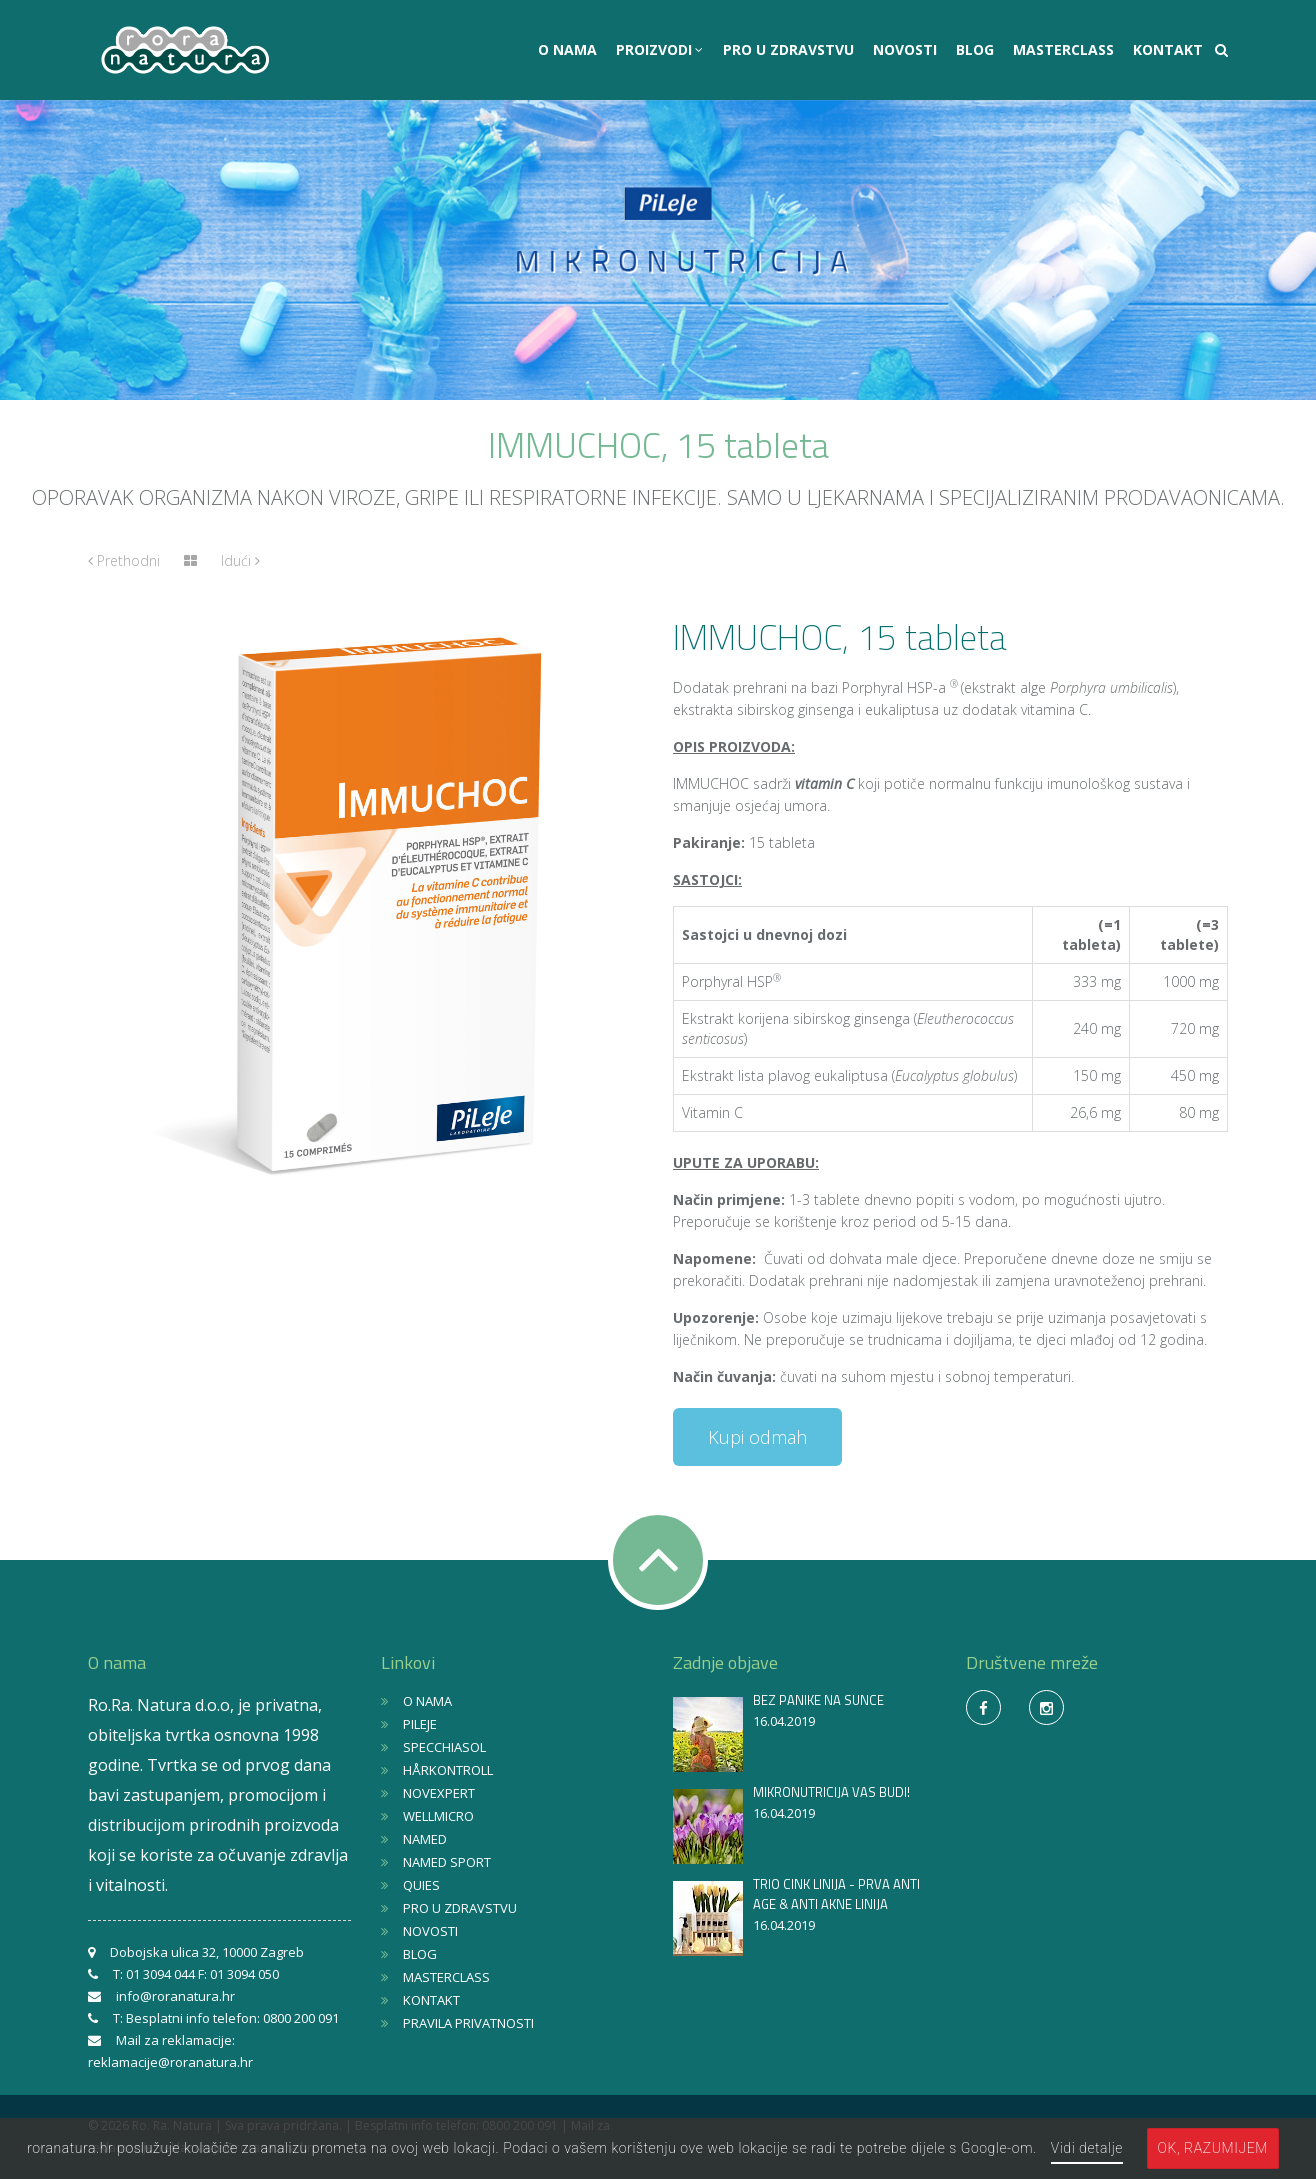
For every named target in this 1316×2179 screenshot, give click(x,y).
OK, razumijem (1213, 2148)
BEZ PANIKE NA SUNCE (818, 1700)
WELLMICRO (438, 1816)
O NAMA (567, 49)
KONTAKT (1168, 49)
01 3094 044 (160, 1974)
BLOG (975, 49)
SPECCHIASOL (444, 1747)
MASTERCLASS (1063, 49)
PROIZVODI (656, 49)
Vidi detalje (1087, 2148)
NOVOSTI (905, 49)
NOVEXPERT (439, 1793)
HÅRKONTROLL (448, 1770)
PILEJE (420, 1724)
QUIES (421, 1885)
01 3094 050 (244, 1974)
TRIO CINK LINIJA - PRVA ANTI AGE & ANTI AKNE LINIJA (836, 1894)
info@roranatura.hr (175, 1996)
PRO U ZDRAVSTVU (788, 49)
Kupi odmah (757, 1437)
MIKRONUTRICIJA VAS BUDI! (831, 1792)
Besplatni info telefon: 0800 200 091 (232, 2018)
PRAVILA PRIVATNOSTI (468, 2023)
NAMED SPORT (447, 1862)
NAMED (425, 1839)
